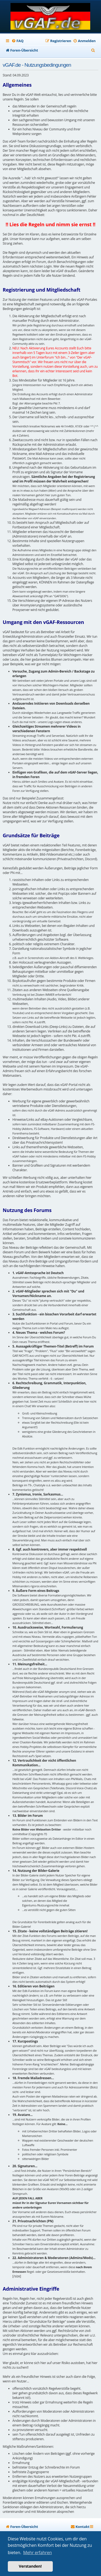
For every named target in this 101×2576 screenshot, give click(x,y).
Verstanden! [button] (30, 2566)
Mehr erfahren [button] (37, 2552)
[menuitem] (17, 41)
